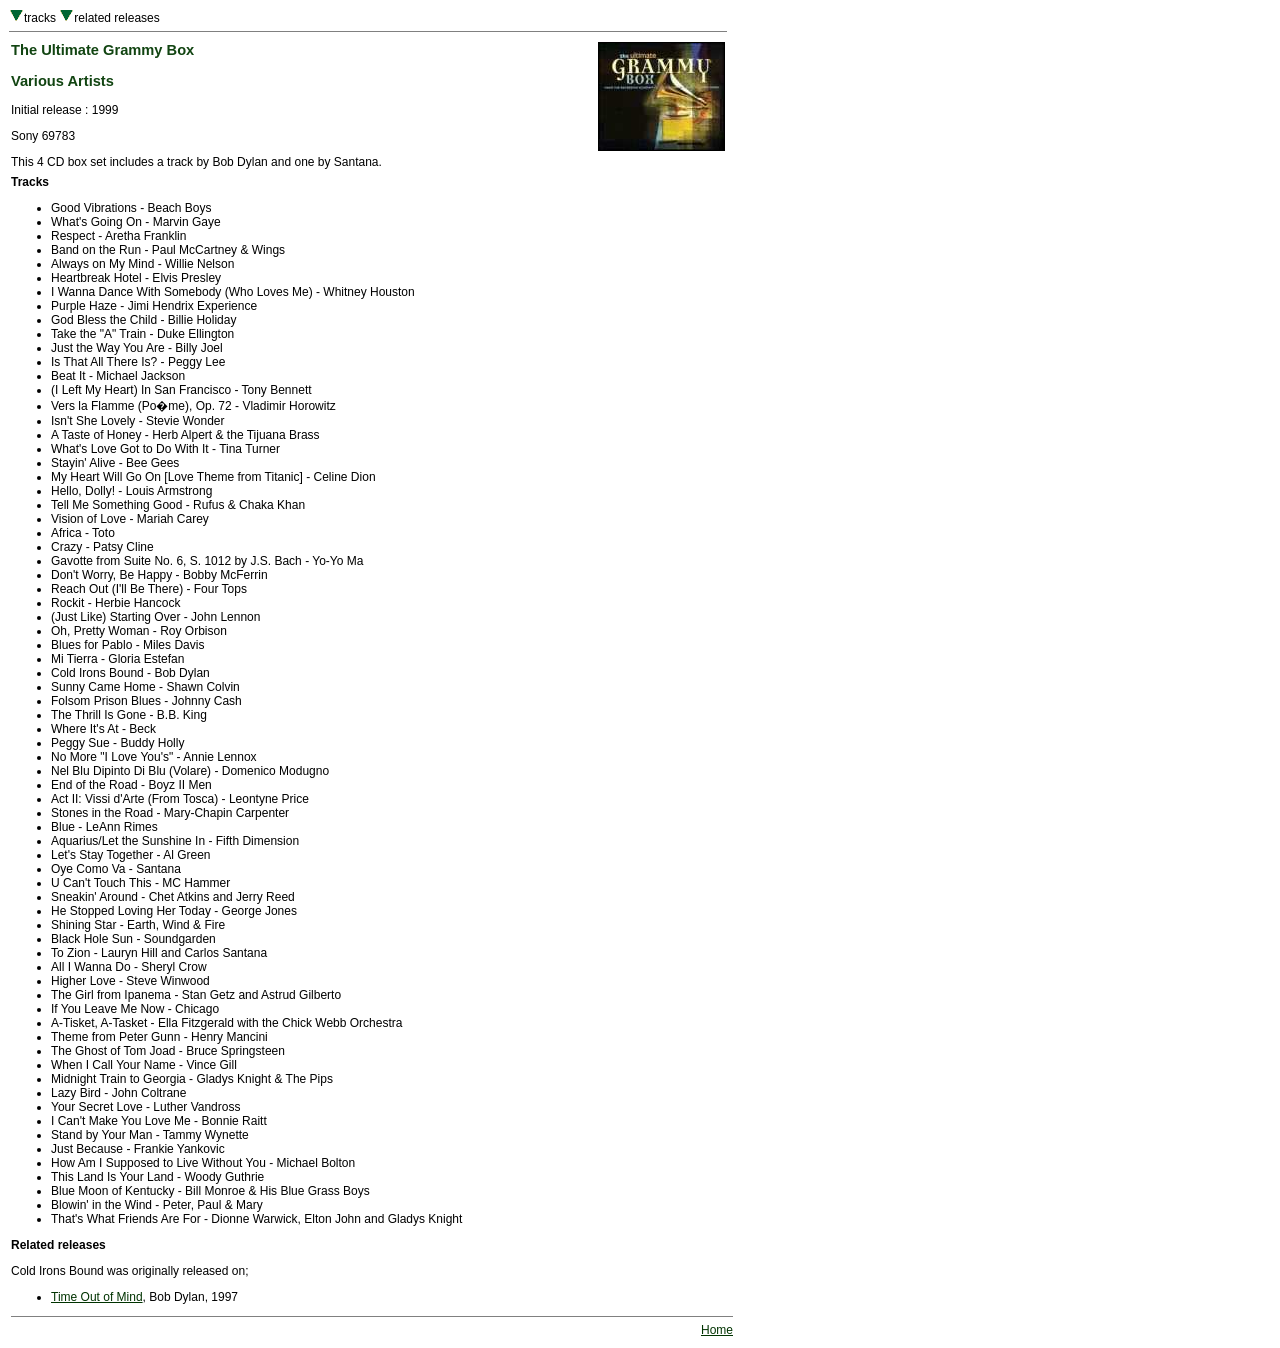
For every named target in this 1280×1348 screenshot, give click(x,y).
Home (717, 1330)
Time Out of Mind (97, 1297)
